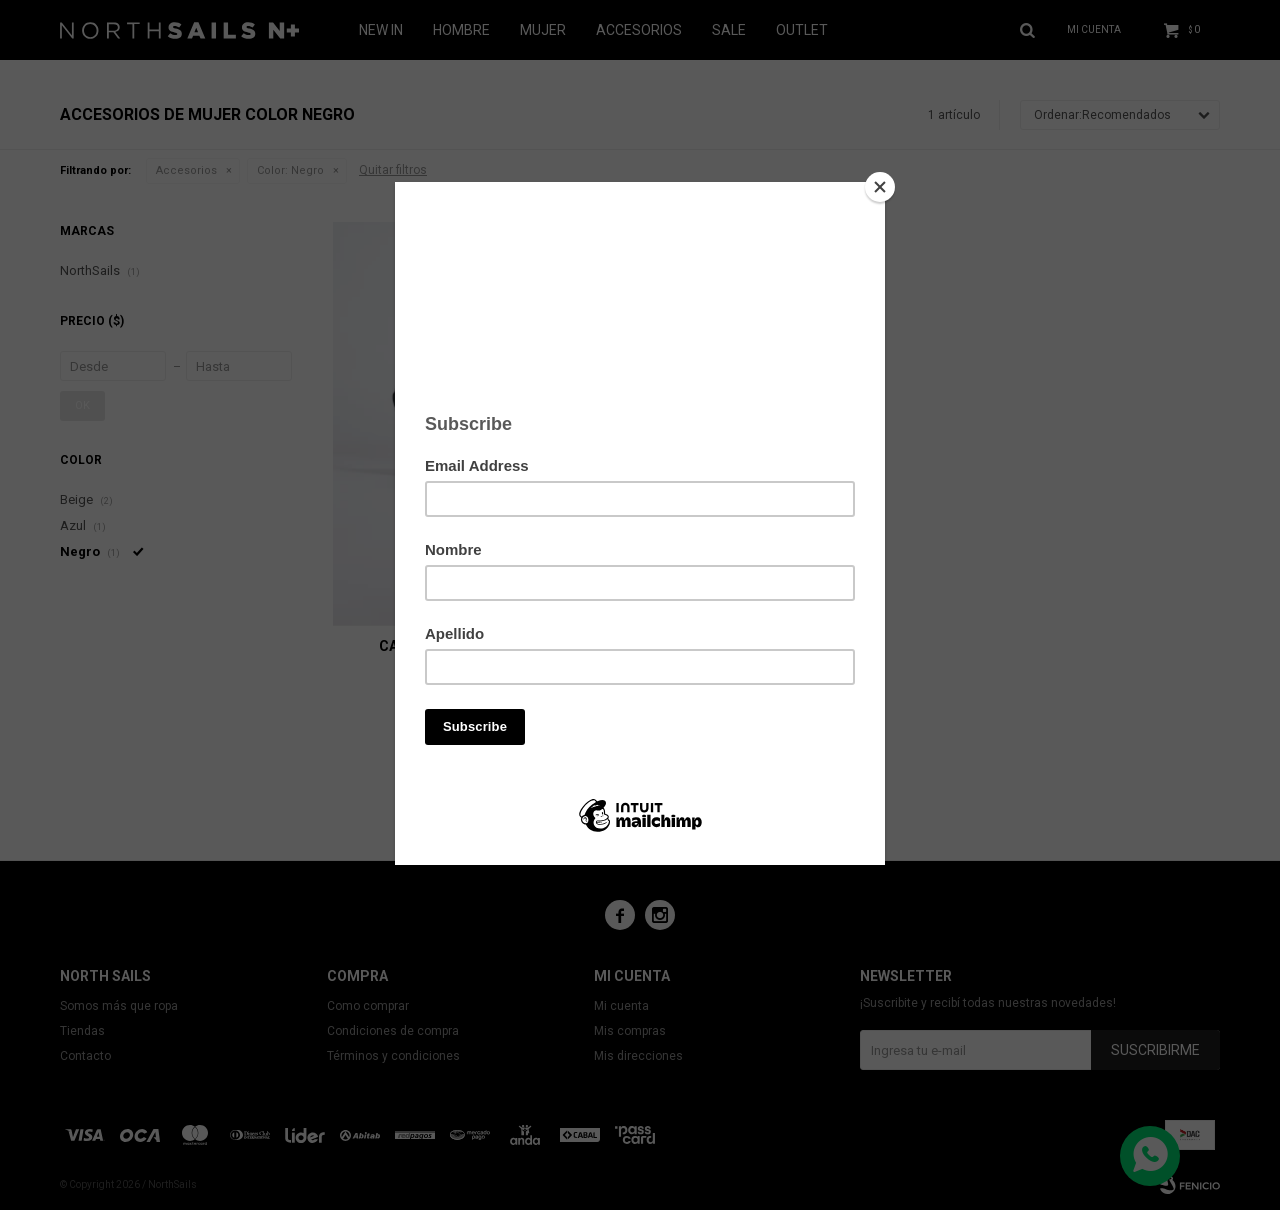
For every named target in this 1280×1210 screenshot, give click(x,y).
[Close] (880, 187)
